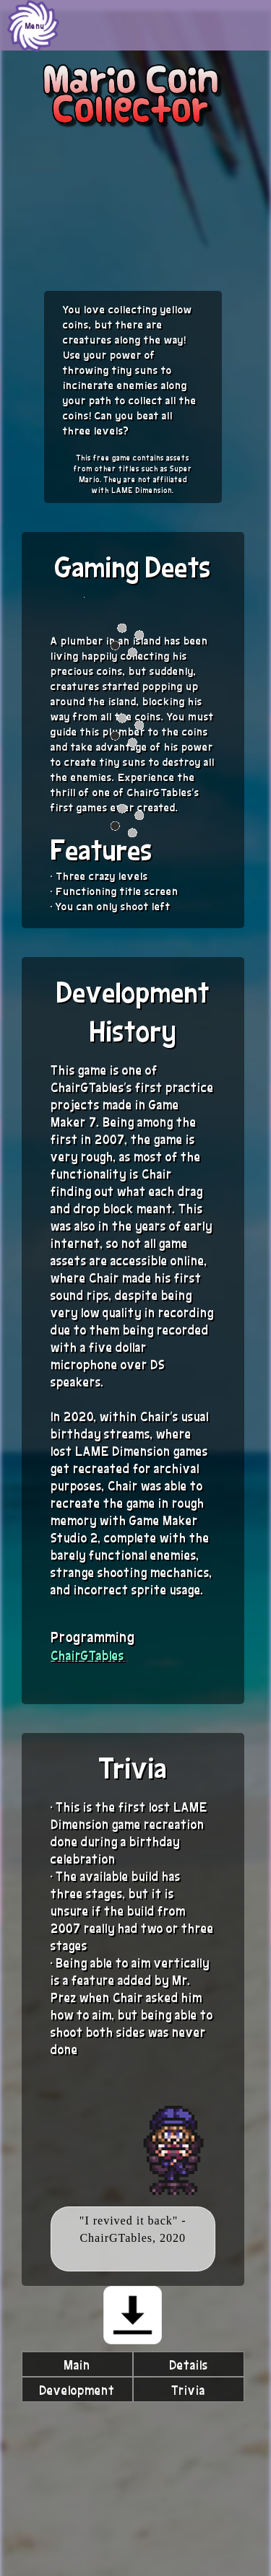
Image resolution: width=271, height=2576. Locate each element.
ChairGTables (87, 1655)
